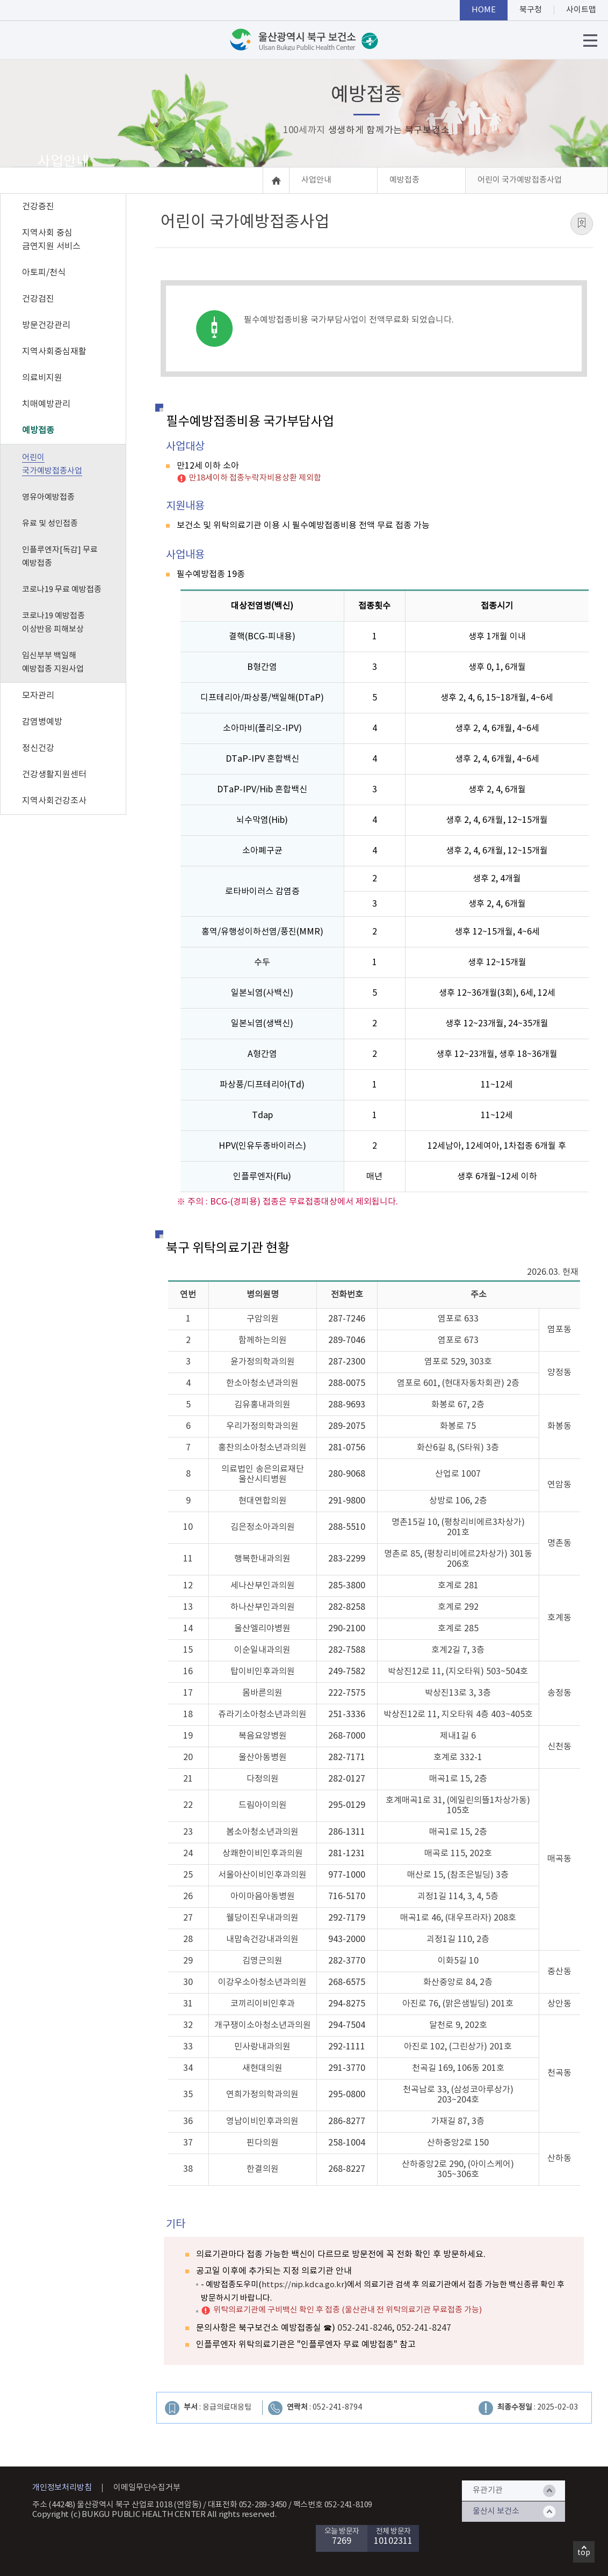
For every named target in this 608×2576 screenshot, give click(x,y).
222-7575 (346, 1693)
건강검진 (38, 299)
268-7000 (346, 1736)
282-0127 (346, 1779)
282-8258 (346, 1607)
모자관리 (38, 695)
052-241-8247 (423, 2328)
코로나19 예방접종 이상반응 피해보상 (53, 622)
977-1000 (346, 1875)
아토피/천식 (44, 273)
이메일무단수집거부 (146, 2487)
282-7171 (346, 1757)
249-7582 (346, 1671)
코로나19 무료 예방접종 (62, 589)
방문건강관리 (46, 325)
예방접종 (38, 430)
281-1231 (346, 1853)
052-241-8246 (364, 2328)
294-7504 (346, 2025)
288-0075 (346, 1383)
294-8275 (346, 2004)
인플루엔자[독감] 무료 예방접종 (60, 556)
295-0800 (346, 2094)
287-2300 (346, 1362)
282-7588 (346, 1650)
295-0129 (346, 1805)
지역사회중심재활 (54, 351)
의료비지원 (42, 378)
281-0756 (346, 1448)
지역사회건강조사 (54, 801)
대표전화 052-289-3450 (247, 2504)
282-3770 (346, 1961)
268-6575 (346, 1982)
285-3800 (346, 1585)
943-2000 (346, 1939)
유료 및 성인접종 (50, 523)
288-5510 (346, 1527)
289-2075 (346, 1426)
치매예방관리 (46, 404)
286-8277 (346, 2121)
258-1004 (346, 2143)
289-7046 (346, 1340)
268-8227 (346, 2169)
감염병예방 (42, 722)
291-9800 (346, 1501)
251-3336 (346, 1714)
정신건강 (38, 748)
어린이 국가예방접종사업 (52, 464)
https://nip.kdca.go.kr (303, 2284)
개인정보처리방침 (61, 2487)
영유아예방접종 (48, 497)
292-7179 (346, 1918)
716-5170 (346, 1896)
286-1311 (346, 1832)
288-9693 (346, 1405)
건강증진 (38, 206)
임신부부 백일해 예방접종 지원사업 (53, 662)
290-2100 (346, 1628)
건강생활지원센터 (54, 774)
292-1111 (346, 2047)
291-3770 (346, 2068)
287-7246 (346, 1319)
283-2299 (346, 1559)
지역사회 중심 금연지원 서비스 (51, 239)
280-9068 (346, 1474)
